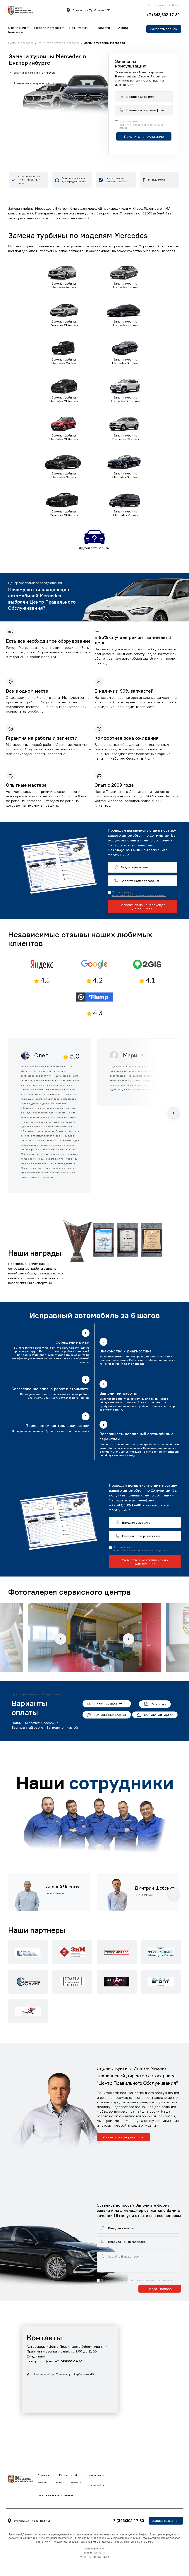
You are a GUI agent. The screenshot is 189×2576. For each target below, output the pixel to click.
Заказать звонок (163, 29)
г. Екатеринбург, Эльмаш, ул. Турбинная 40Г (61, 2374)
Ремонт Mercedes (21, 42)
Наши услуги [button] (78, 28)
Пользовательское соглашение (55, 2495)
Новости (103, 28)
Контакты (15, 32)
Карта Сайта (97, 2485)
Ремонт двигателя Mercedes (59, 42)
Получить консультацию (144, 136)
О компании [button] (17, 28)
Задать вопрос (160, 2289)
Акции (123, 28)
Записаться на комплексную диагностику (142, 906)
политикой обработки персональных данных (141, 126)
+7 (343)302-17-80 (163, 14)
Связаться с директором (123, 2137)
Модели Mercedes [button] (47, 28)
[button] (173, 1113)
